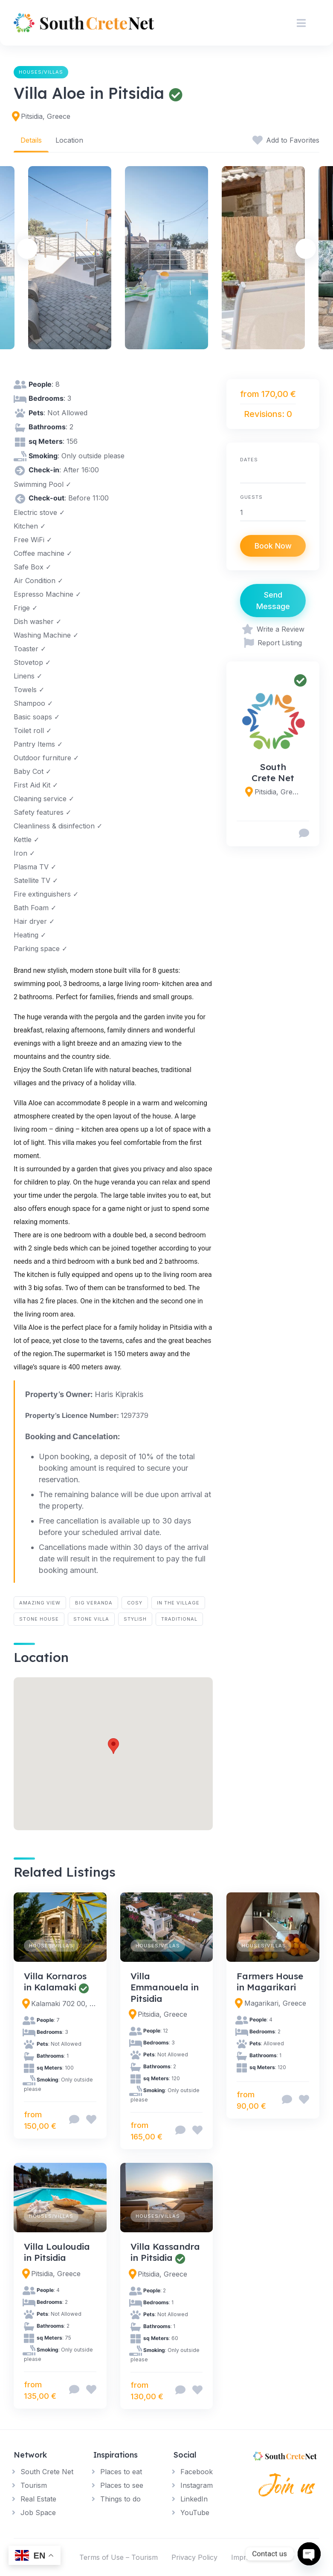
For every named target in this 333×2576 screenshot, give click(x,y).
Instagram (196, 2485)
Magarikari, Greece (275, 2003)
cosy (134, 1603)
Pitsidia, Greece (45, 116)
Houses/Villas (41, 72)
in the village (178, 1603)
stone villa (91, 1619)
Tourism (33, 2485)
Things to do (120, 2499)
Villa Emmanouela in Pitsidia (164, 1987)
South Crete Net (273, 772)
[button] (113, 1746)
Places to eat (121, 2471)
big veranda (94, 1603)
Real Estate (38, 2499)
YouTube (194, 2512)
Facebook (196, 2471)
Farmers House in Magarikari (270, 1981)
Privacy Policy (194, 2557)
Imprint (242, 2557)
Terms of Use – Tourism (118, 2557)
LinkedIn (194, 2499)
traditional (179, 1619)
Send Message (273, 600)
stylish (135, 1619)
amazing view (40, 1603)
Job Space (38, 2512)
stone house (39, 1619)
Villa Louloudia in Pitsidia (57, 2252)
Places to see (121, 2485)
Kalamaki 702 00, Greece (63, 2003)
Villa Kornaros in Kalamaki (55, 1981)
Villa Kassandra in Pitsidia (165, 2252)
